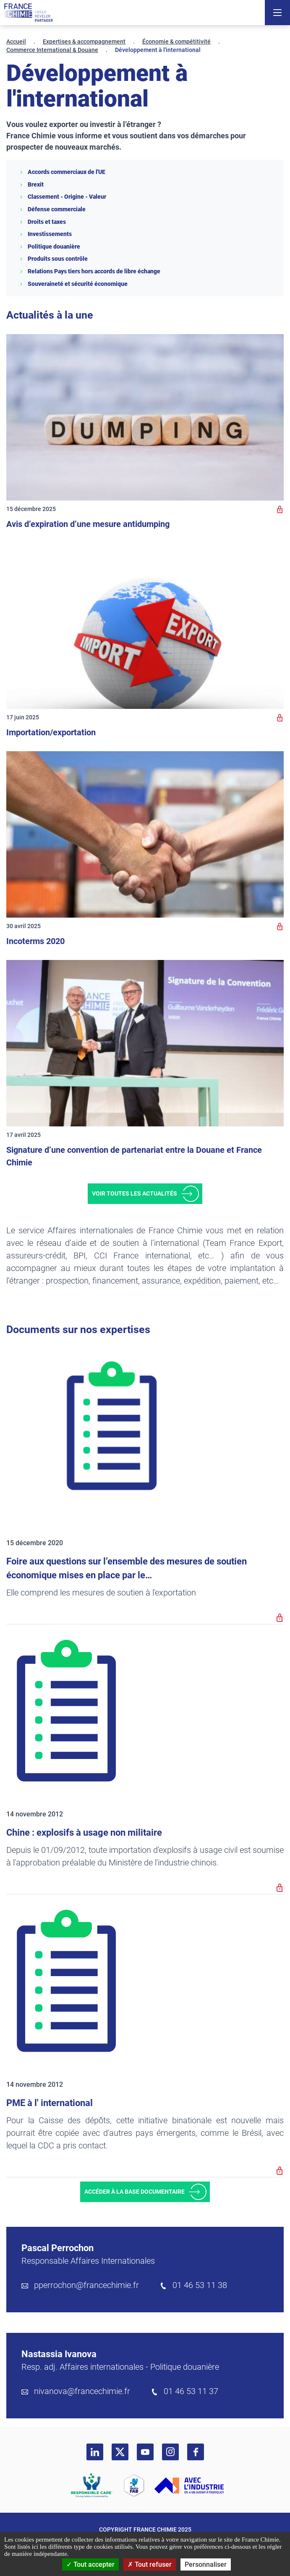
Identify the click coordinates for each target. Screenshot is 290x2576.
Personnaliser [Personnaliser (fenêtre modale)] (206, 2564)
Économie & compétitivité (176, 41)
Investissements (45, 234)
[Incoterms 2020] (145, 834)
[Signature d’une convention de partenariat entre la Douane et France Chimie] (145, 1043)
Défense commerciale (52, 209)
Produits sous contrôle (53, 258)
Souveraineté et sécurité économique (73, 283)
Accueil (16, 41)
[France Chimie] (28, 12)
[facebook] (195, 2452)
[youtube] (145, 2452)
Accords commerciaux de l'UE (62, 172)
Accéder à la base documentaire (134, 2191)
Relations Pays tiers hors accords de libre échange (89, 271)
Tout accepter (90, 2564)
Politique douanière (49, 246)
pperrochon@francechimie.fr (86, 2285)
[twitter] (120, 2452)
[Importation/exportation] (145, 626)
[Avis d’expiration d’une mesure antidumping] (145, 417)
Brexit (31, 184)
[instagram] (170, 2452)
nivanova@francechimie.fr (82, 2391)
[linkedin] (95, 2452)
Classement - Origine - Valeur (62, 196)
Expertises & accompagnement (84, 41)
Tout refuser (150, 2564)
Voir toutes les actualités (134, 1193)
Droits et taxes (42, 221)
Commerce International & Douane (52, 50)
